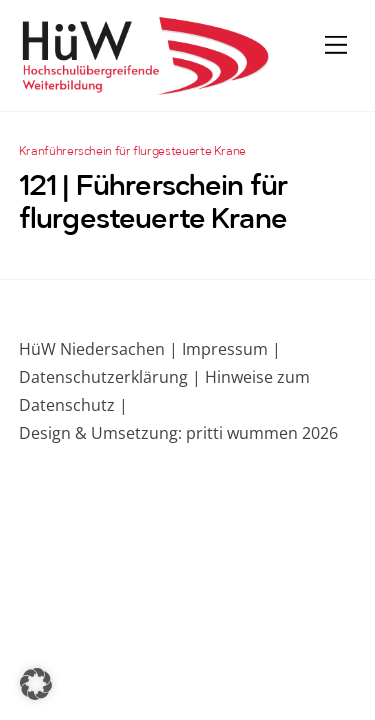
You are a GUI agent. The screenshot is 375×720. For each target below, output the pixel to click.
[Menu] (336, 44)
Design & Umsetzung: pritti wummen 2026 (178, 433)
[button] (36, 684)
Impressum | (231, 349)
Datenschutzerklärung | (110, 377)
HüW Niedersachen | (100, 349)
